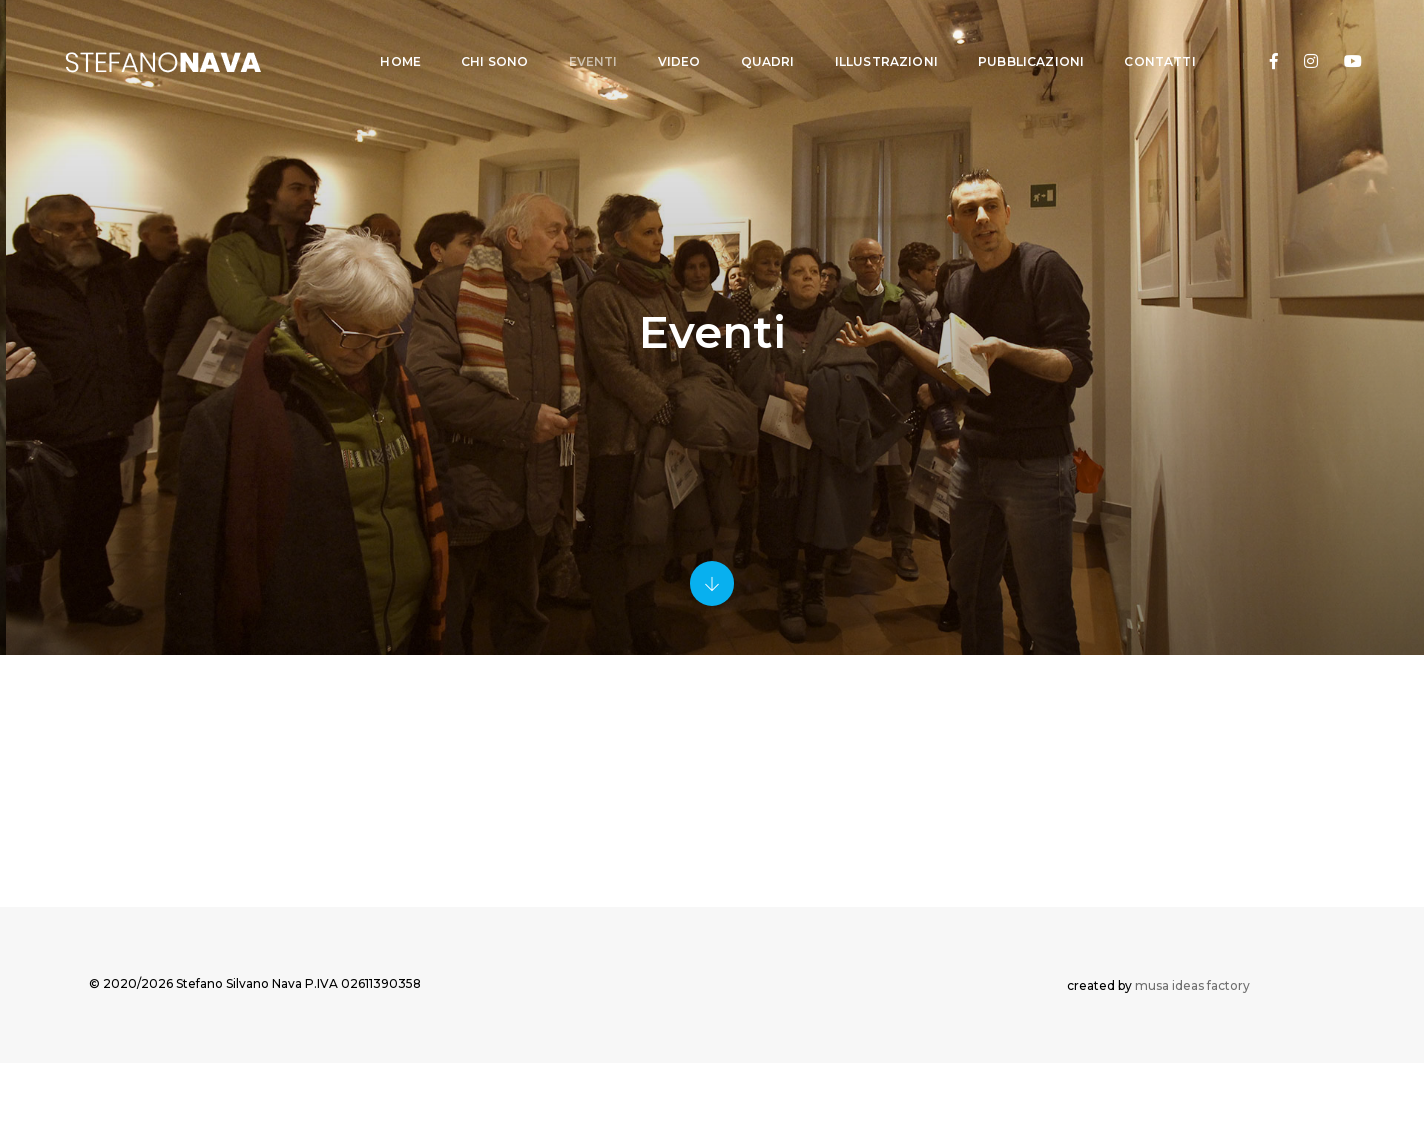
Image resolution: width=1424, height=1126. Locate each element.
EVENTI (574, 35)
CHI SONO (475, 35)
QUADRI (749, 35)
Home (382, 35)
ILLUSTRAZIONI (867, 35)
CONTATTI (1141, 35)
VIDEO (660, 35)
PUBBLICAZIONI (1012, 35)
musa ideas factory (1192, 1043)
